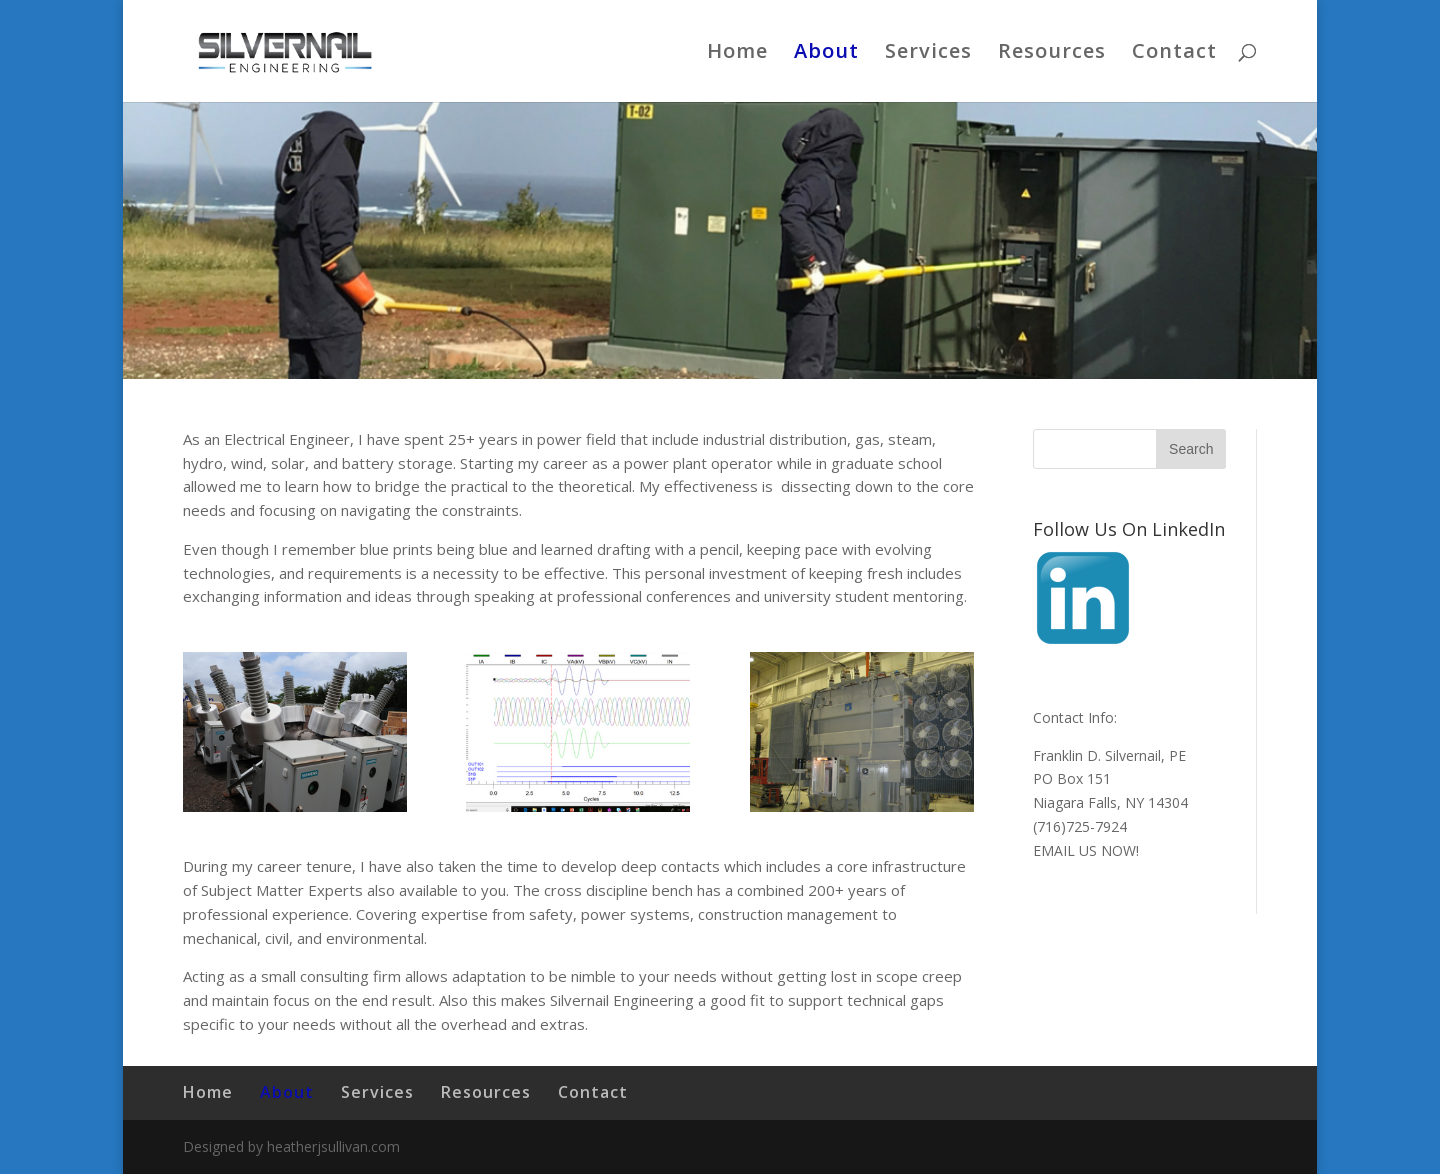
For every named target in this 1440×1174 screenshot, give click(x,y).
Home (737, 54)
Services (928, 54)
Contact (1174, 54)
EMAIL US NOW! (1086, 850)
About (826, 54)
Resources (1052, 54)
